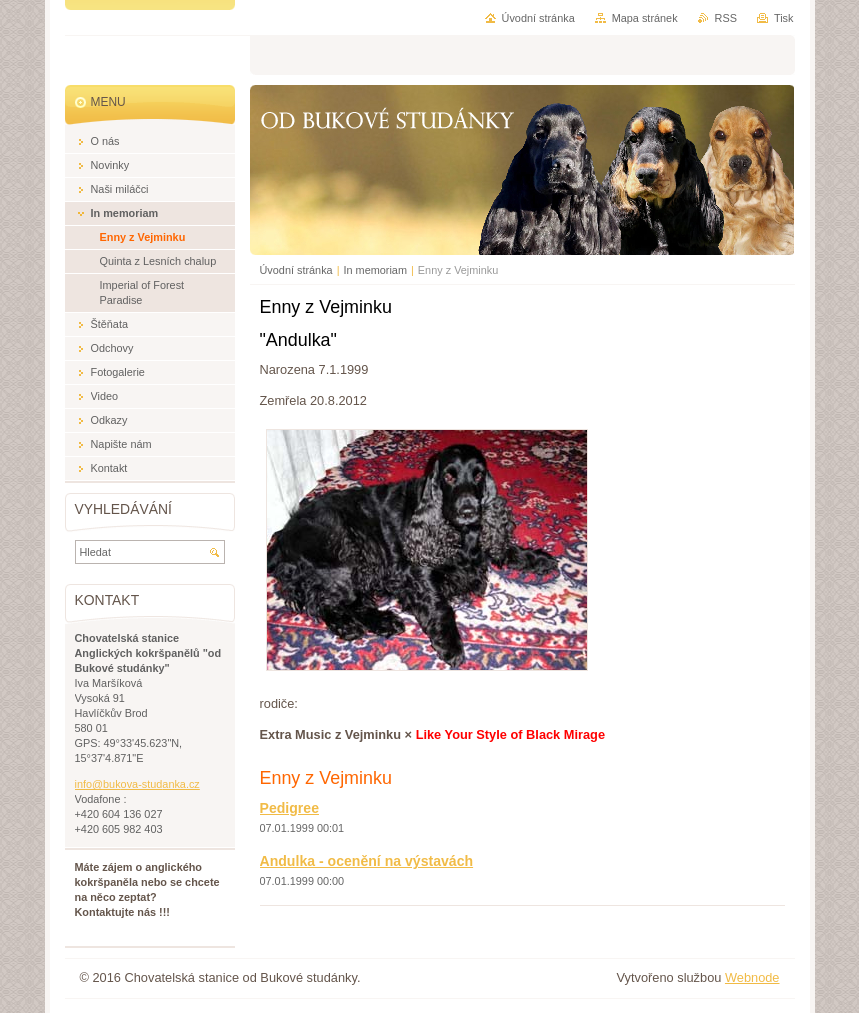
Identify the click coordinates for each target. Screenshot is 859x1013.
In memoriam (375, 270)
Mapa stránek (645, 18)
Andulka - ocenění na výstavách (367, 861)
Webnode (752, 977)
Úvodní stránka (296, 270)
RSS (726, 18)
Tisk (784, 18)
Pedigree (289, 808)
